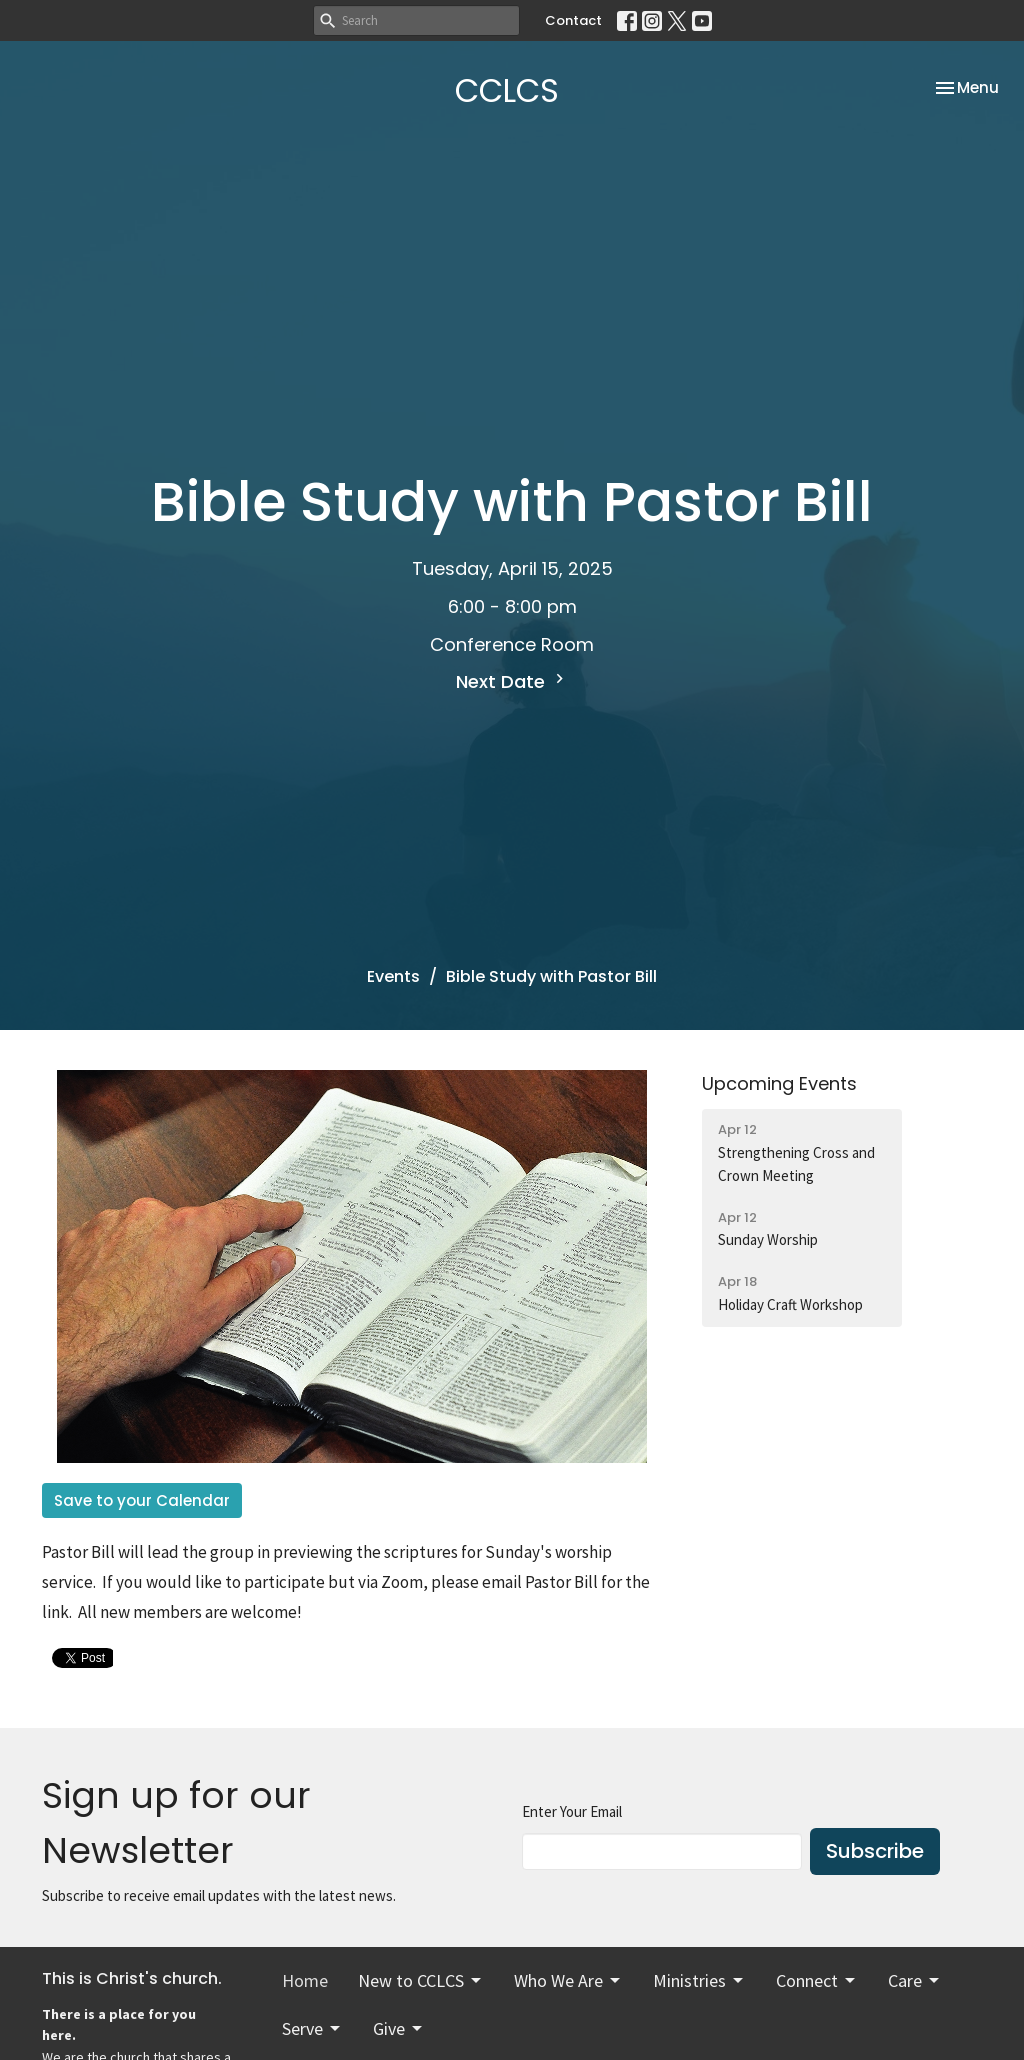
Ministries (699, 1980)
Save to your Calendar (142, 1500)
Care (915, 1980)
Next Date (512, 681)
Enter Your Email (572, 1811)
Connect (817, 1980)
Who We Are (568, 1980)
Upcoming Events (779, 1083)
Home (305, 1980)
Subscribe (875, 1851)
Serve (312, 2028)
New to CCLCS (421, 1980)
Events (393, 976)
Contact (573, 20)
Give (399, 2028)
